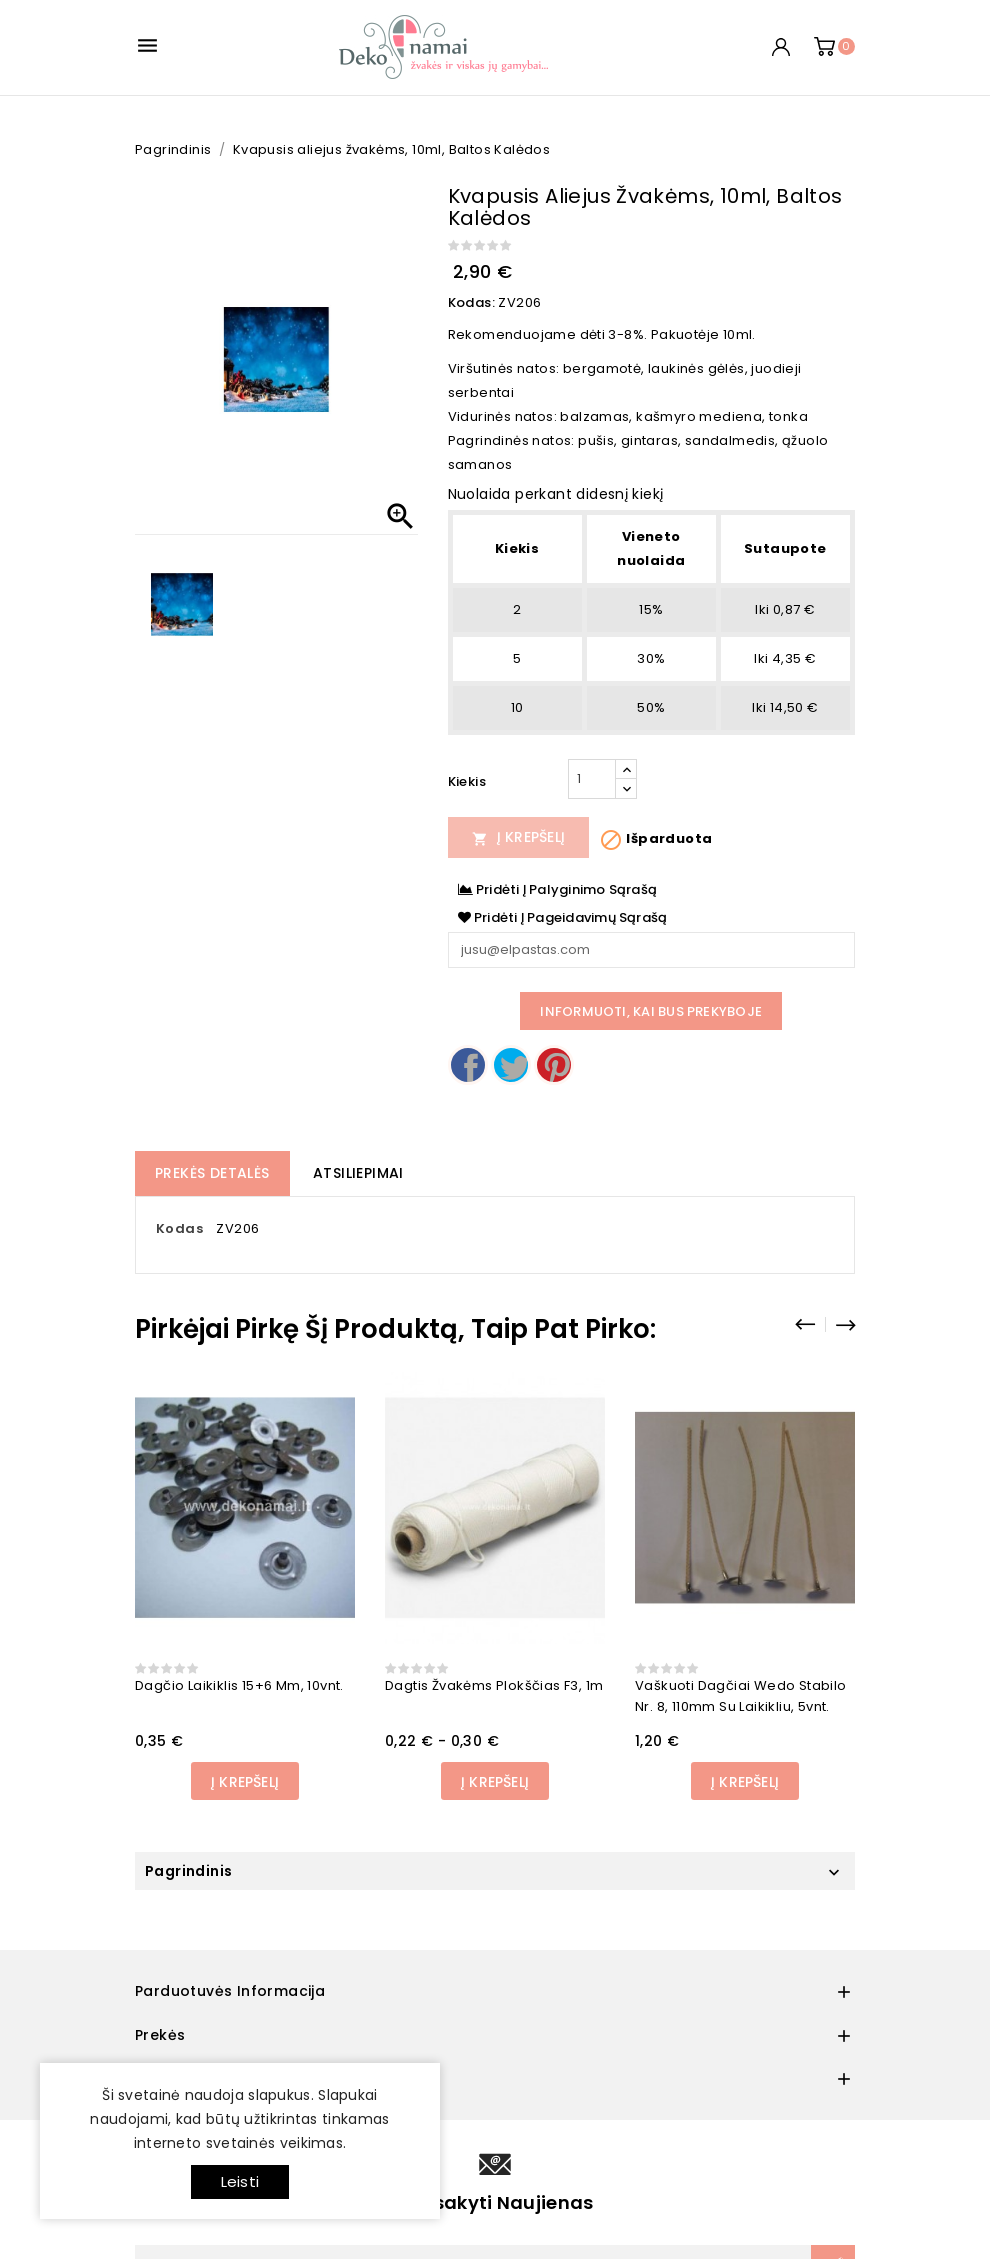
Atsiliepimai (358, 1173)
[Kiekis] (592, 779)
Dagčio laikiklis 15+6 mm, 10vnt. (239, 1685)
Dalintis (468, 1065)
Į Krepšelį (519, 837)
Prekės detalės (212, 1173)
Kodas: (471, 302)
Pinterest (554, 1065)
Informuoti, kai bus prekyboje (651, 1011)
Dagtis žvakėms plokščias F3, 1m (494, 1685)
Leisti (240, 2181)
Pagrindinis (188, 1871)
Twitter (511, 1065)
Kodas (179, 1228)
